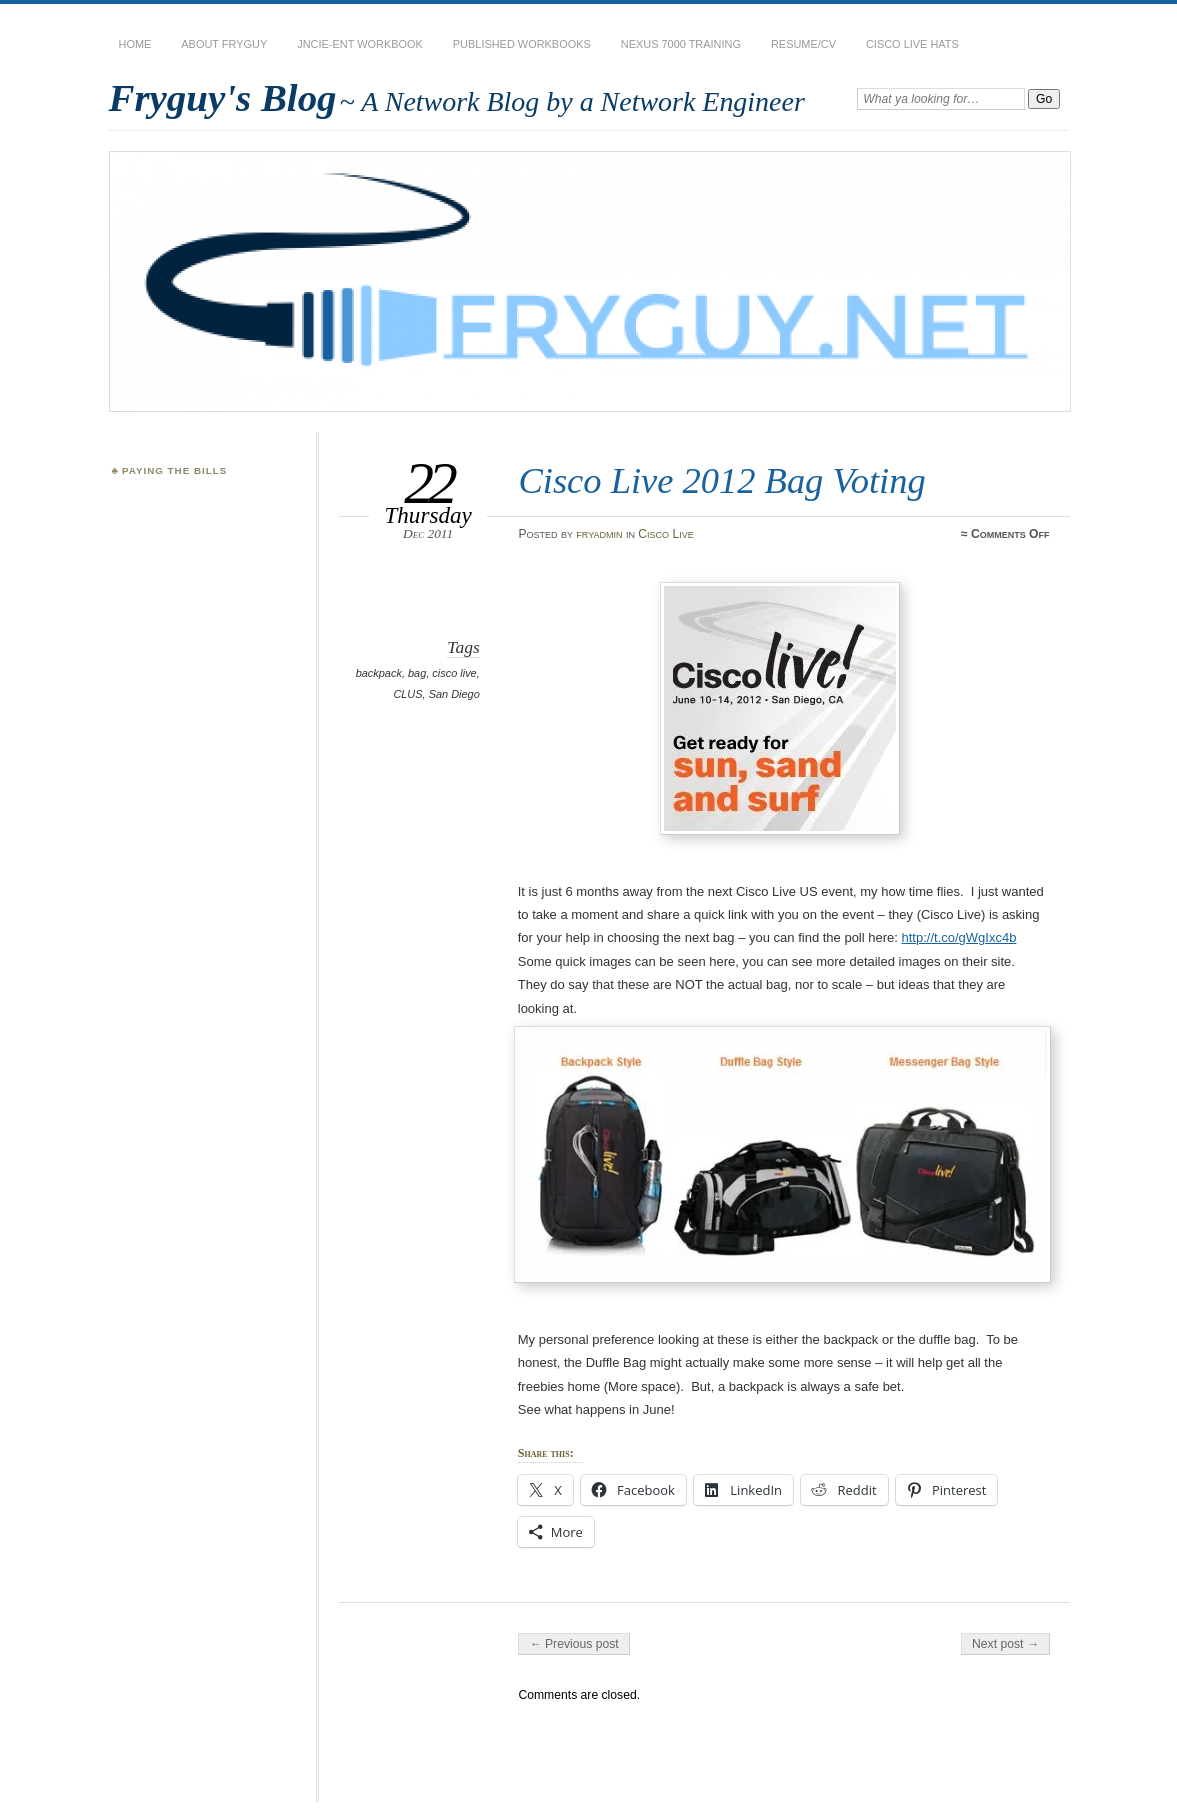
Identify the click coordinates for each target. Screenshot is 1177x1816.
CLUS (407, 694)
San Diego (454, 694)
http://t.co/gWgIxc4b (959, 937)
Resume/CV (803, 44)
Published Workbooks (522, 44)
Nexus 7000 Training (681, 44)
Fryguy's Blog (223, 97)
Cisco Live (665, 534)
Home (135, 44)
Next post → (1005, 1644)
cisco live (454, 673)
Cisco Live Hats (912, 44)
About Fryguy (224, 44)
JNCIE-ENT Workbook (360, 44)
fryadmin (599, 534)
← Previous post (573, 1644)
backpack (379, 673)
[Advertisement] (209, 586)
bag (417, 673)
